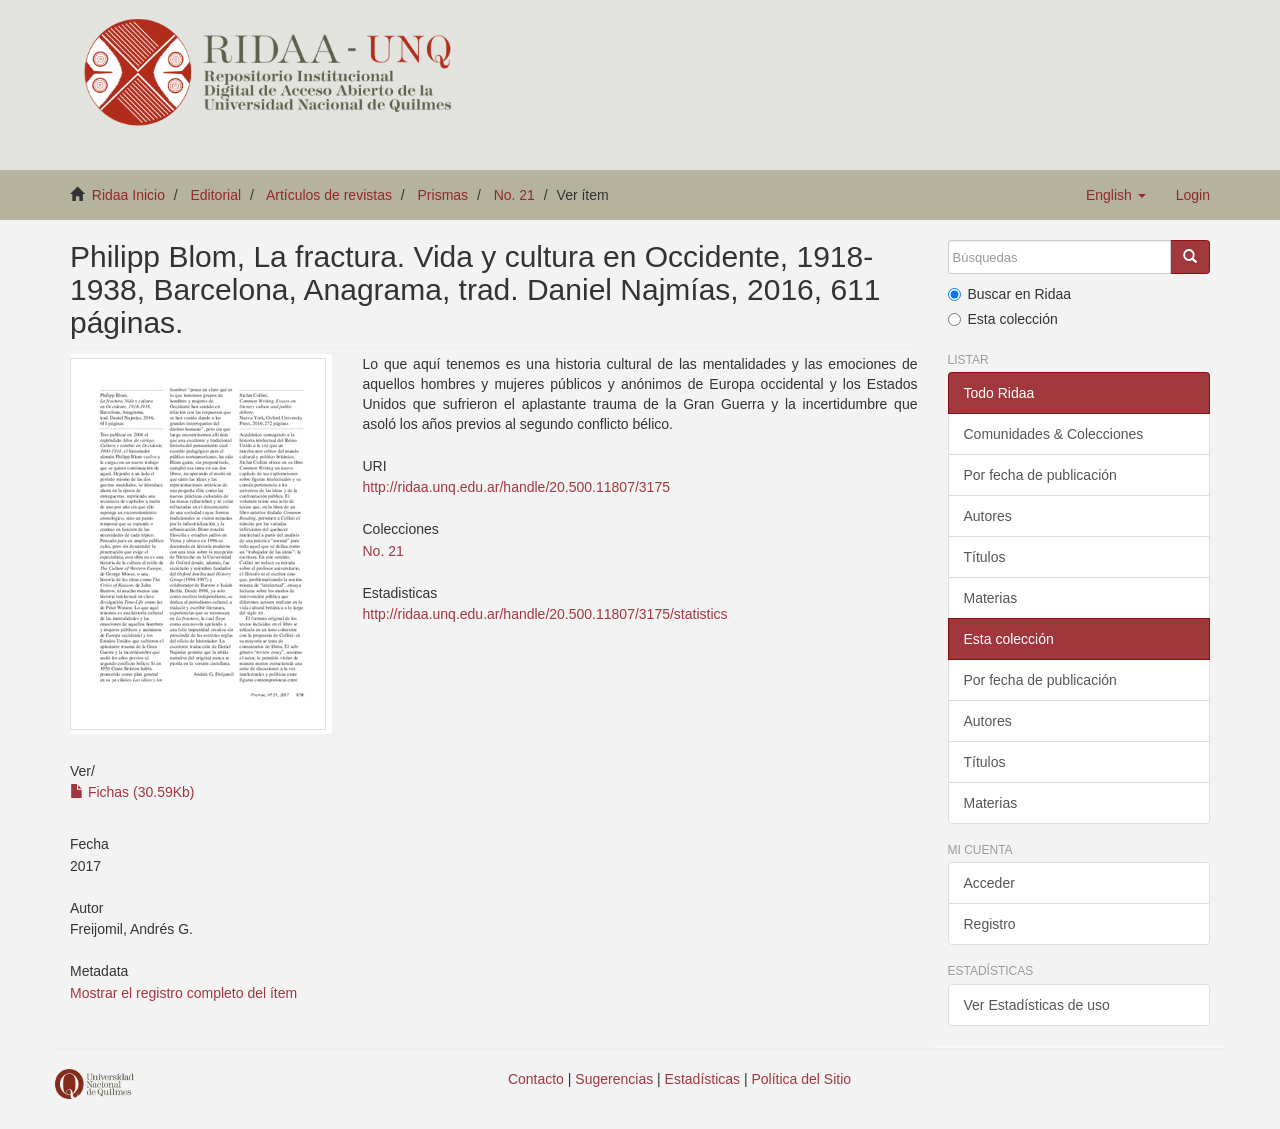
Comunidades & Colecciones (1054, 434)
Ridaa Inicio (128, 195)
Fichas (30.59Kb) (132, 792)
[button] (1116, 195)
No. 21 (514, 195)
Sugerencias (614, 1079)
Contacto (536, 1079)
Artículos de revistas (329, 195)
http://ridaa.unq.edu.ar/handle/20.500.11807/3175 (515, 487)
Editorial (216, 195)
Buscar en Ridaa (1010, 294)
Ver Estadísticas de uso (1037, 1005)
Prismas (443, 195)
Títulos (985, 557)
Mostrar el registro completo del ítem (183, 993)
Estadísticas (702, 1079)
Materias (991, 598)
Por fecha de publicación (1040, 475)
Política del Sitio (802, 1079)
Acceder (989, 883)
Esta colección (1003, 319)
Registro (990, 924)
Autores (988, 516)
